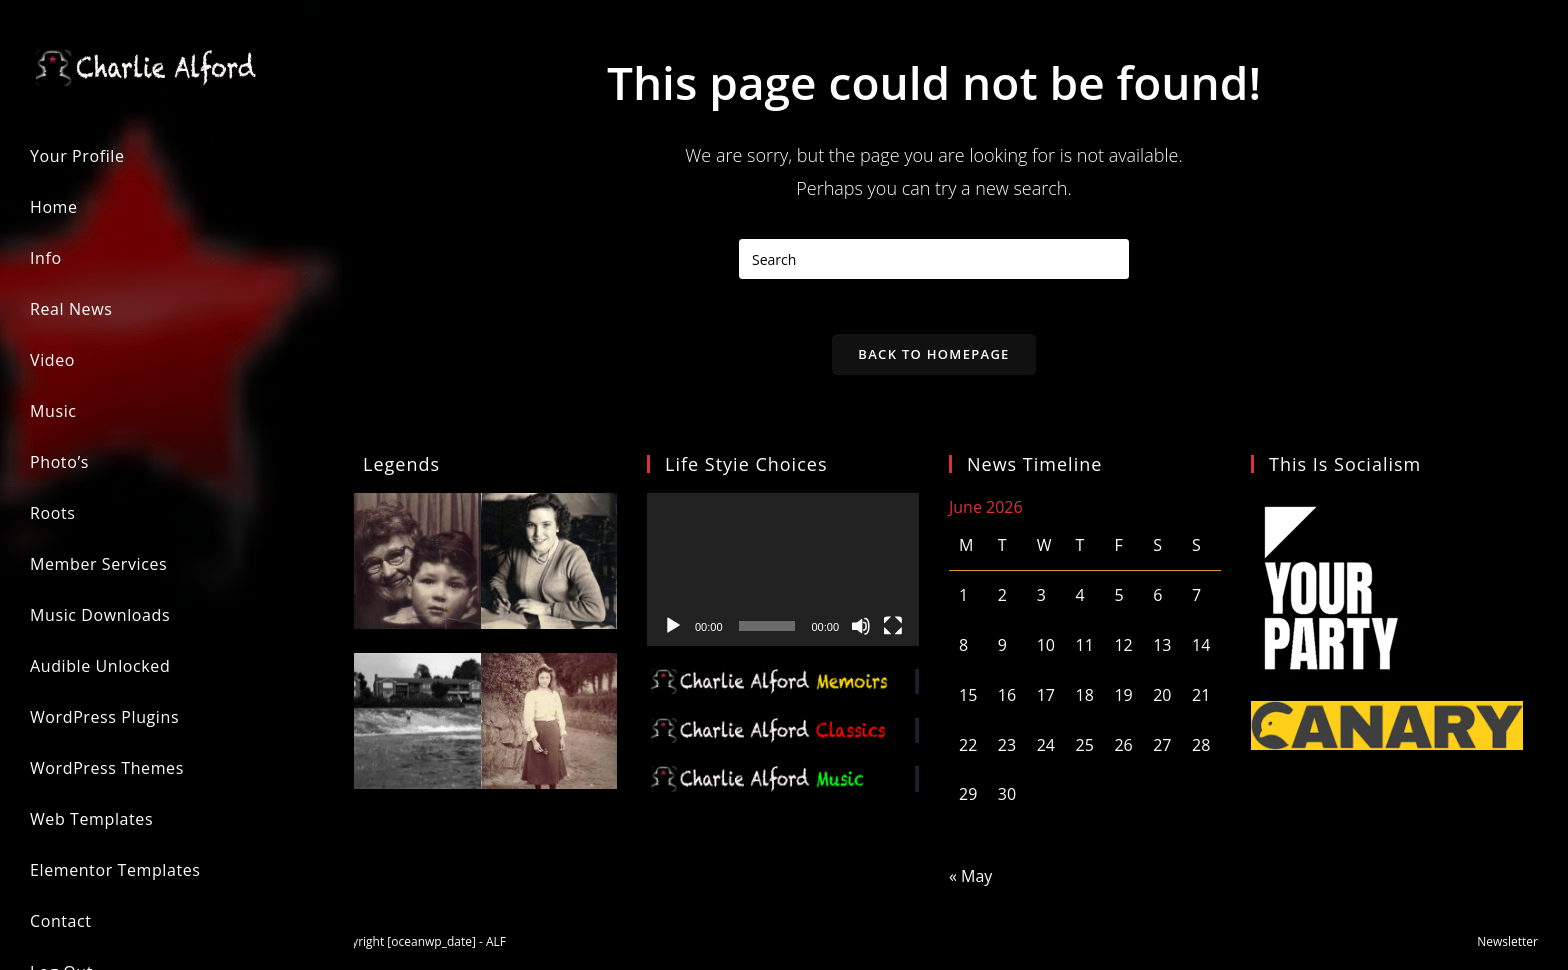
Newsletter (1507, 946)
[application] (783, 574)
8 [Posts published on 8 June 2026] (963, 651)
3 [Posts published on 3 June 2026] (1041, 601)
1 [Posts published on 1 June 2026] (963, 601)
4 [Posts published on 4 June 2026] (1080, 601)
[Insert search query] (934, 259)
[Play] (673, 631)
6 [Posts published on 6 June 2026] (1157, 601)
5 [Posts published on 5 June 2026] (1118, 601)
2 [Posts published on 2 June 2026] (1002, 601)
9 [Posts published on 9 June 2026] (1002, 651)
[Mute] (861, 631)
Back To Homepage (933, 359)
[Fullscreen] (893, 631)
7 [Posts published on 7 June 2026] (1196, 601)
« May (970, 882)
